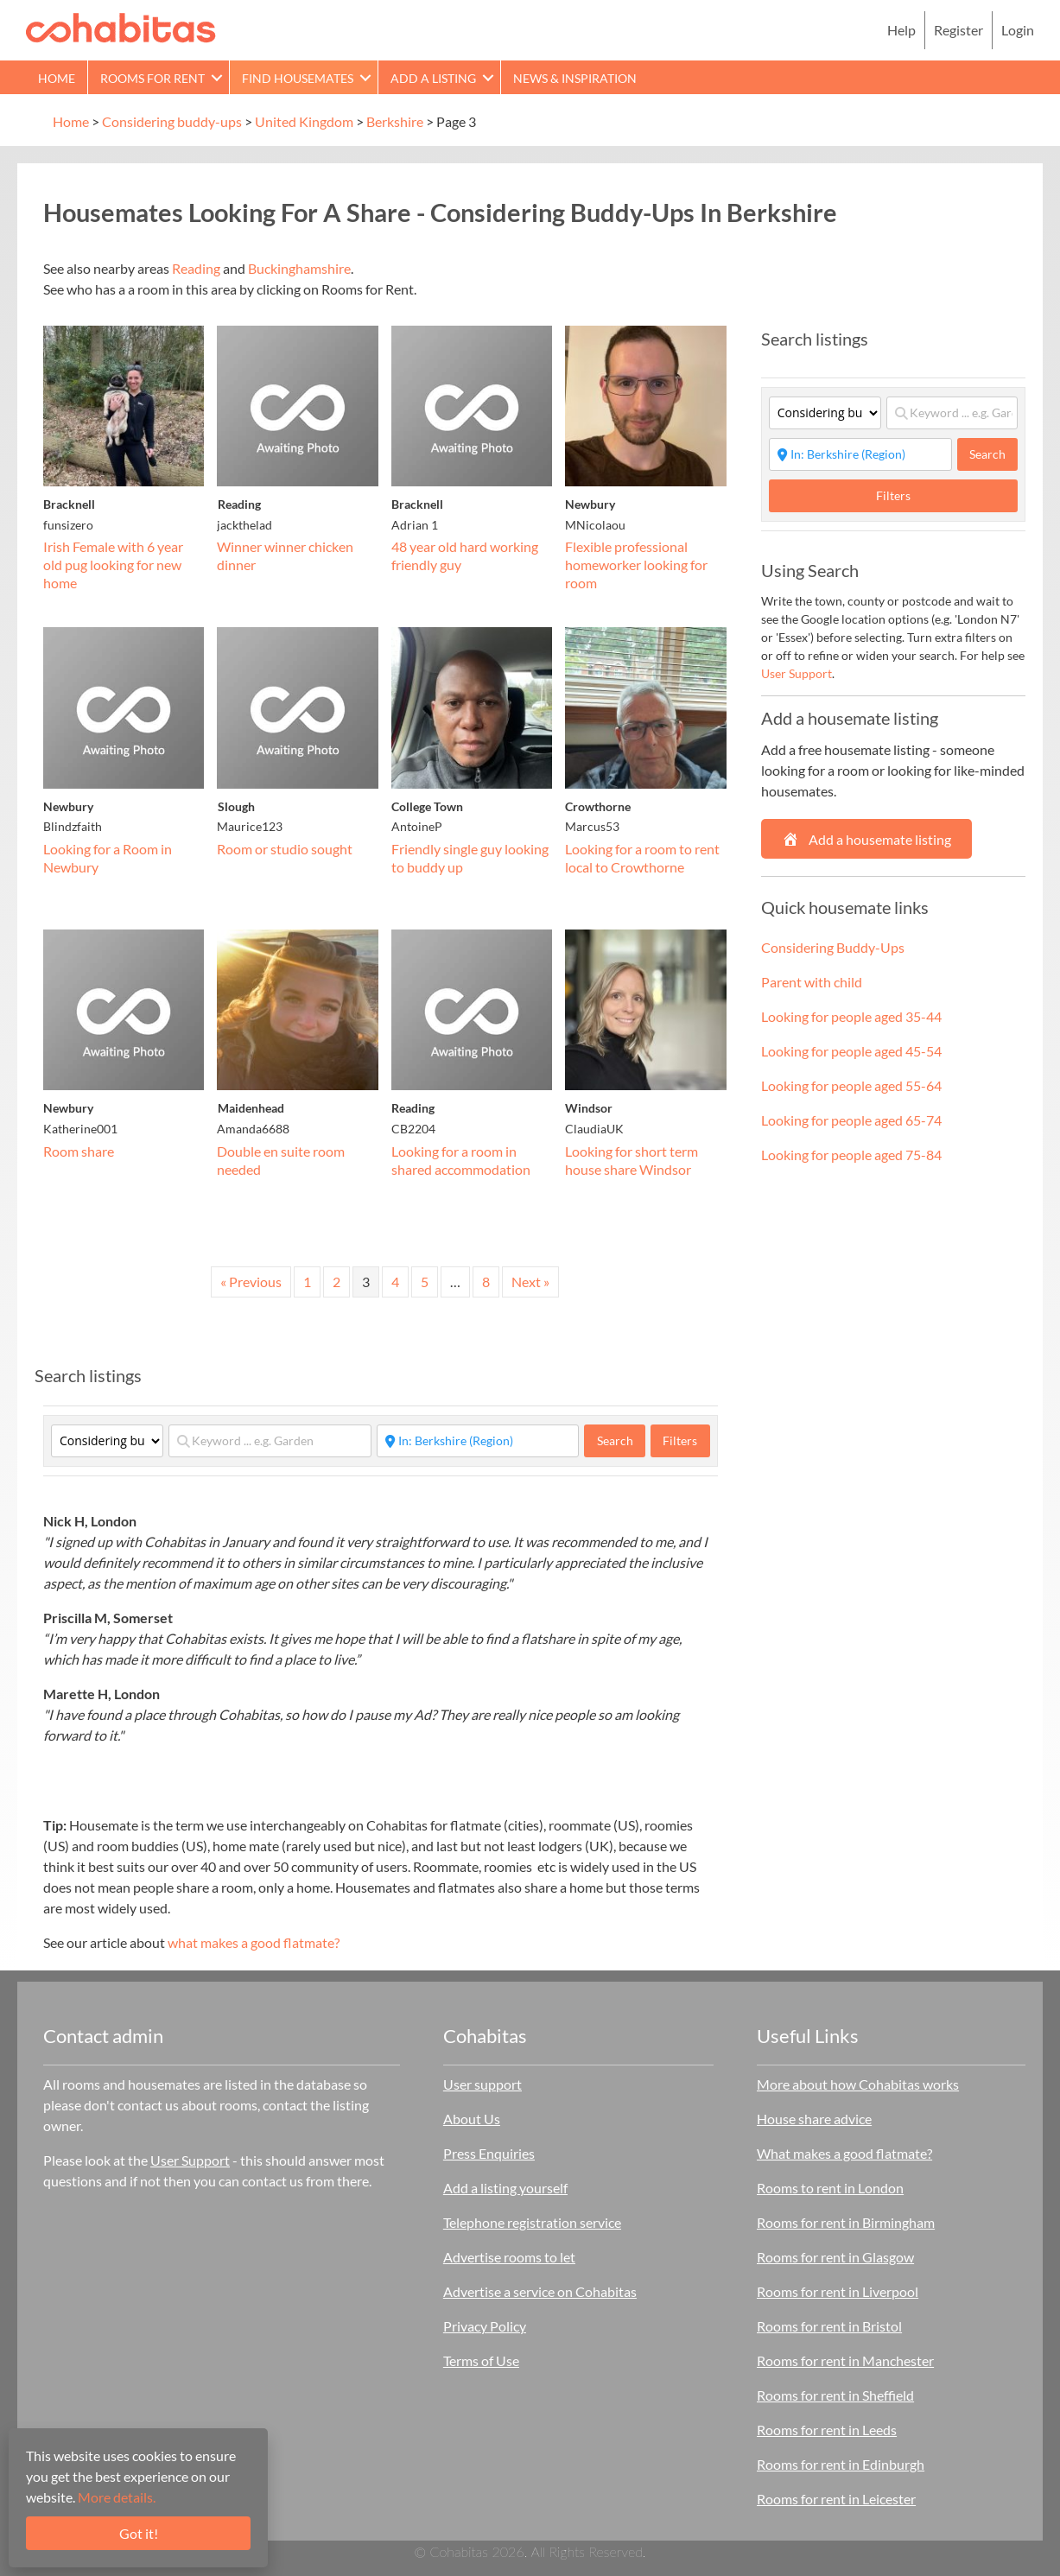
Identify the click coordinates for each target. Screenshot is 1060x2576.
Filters (680, 1440)
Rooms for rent (152, 78)
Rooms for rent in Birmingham (846, 2222)
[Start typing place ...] (478, 1440)
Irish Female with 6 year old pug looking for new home (113, 564)
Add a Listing (433, 78)
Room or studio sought (284, 849)
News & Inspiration (575, 78)
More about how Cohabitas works (858, 2084)
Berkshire (394, 121)
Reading (196, 268)
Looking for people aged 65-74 (851, 1120)
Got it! (138, 2533)
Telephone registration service (532, 2222)
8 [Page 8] (486, 1281)
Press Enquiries (489, 2153)
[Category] (107, 1440)
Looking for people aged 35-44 (851, 1016)
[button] (217, 77)
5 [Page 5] (424, 1281)
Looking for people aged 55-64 (851, 1085)
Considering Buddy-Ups (832, 947)
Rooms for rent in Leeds (827, 2429)
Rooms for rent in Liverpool (837, 2291)
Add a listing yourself (505, 2187)
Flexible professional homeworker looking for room (636, 564)
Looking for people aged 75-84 (851, 1154)
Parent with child (811, 982)
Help (901, 30)
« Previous (251, 1281)
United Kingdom (304, 121)
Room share (78, 1151)
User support (482, 2084)
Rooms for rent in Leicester (836, 2498)
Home (56, 78)
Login (1017, 30)
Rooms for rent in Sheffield (835, 2395)
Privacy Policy (484, 2326)
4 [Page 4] (395, 1281)
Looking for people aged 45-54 (851, 1051)
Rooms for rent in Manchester (845, 2360)
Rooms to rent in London (830, 2187)
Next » (530, 1281)
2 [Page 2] (336, 1281)
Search (621, 1440)
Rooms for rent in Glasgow (835, 2257)
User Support (796, 673)
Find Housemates (297, 78)
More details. (117, 2497)
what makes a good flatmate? (254, 1942)
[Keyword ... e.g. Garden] (269, 1440)
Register (958, 30)
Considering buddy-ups (172, 121)
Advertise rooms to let (509, 2257)
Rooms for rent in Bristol (829, 2326)
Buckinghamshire (299, 268)
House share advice (814, 2118)
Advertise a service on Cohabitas (540, 2291)
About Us (471, 2118)
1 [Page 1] (307, 1281)
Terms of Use (481, 2360)
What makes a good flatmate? (844, 2153)
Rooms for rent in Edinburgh (840, 2464)
